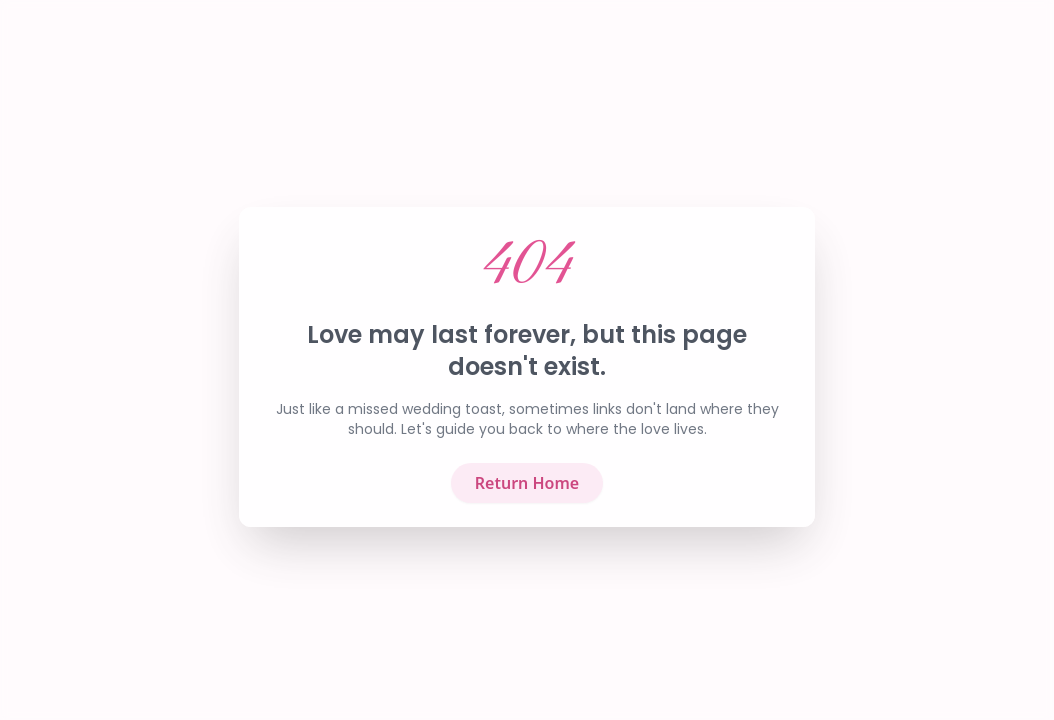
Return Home (527, 492)
